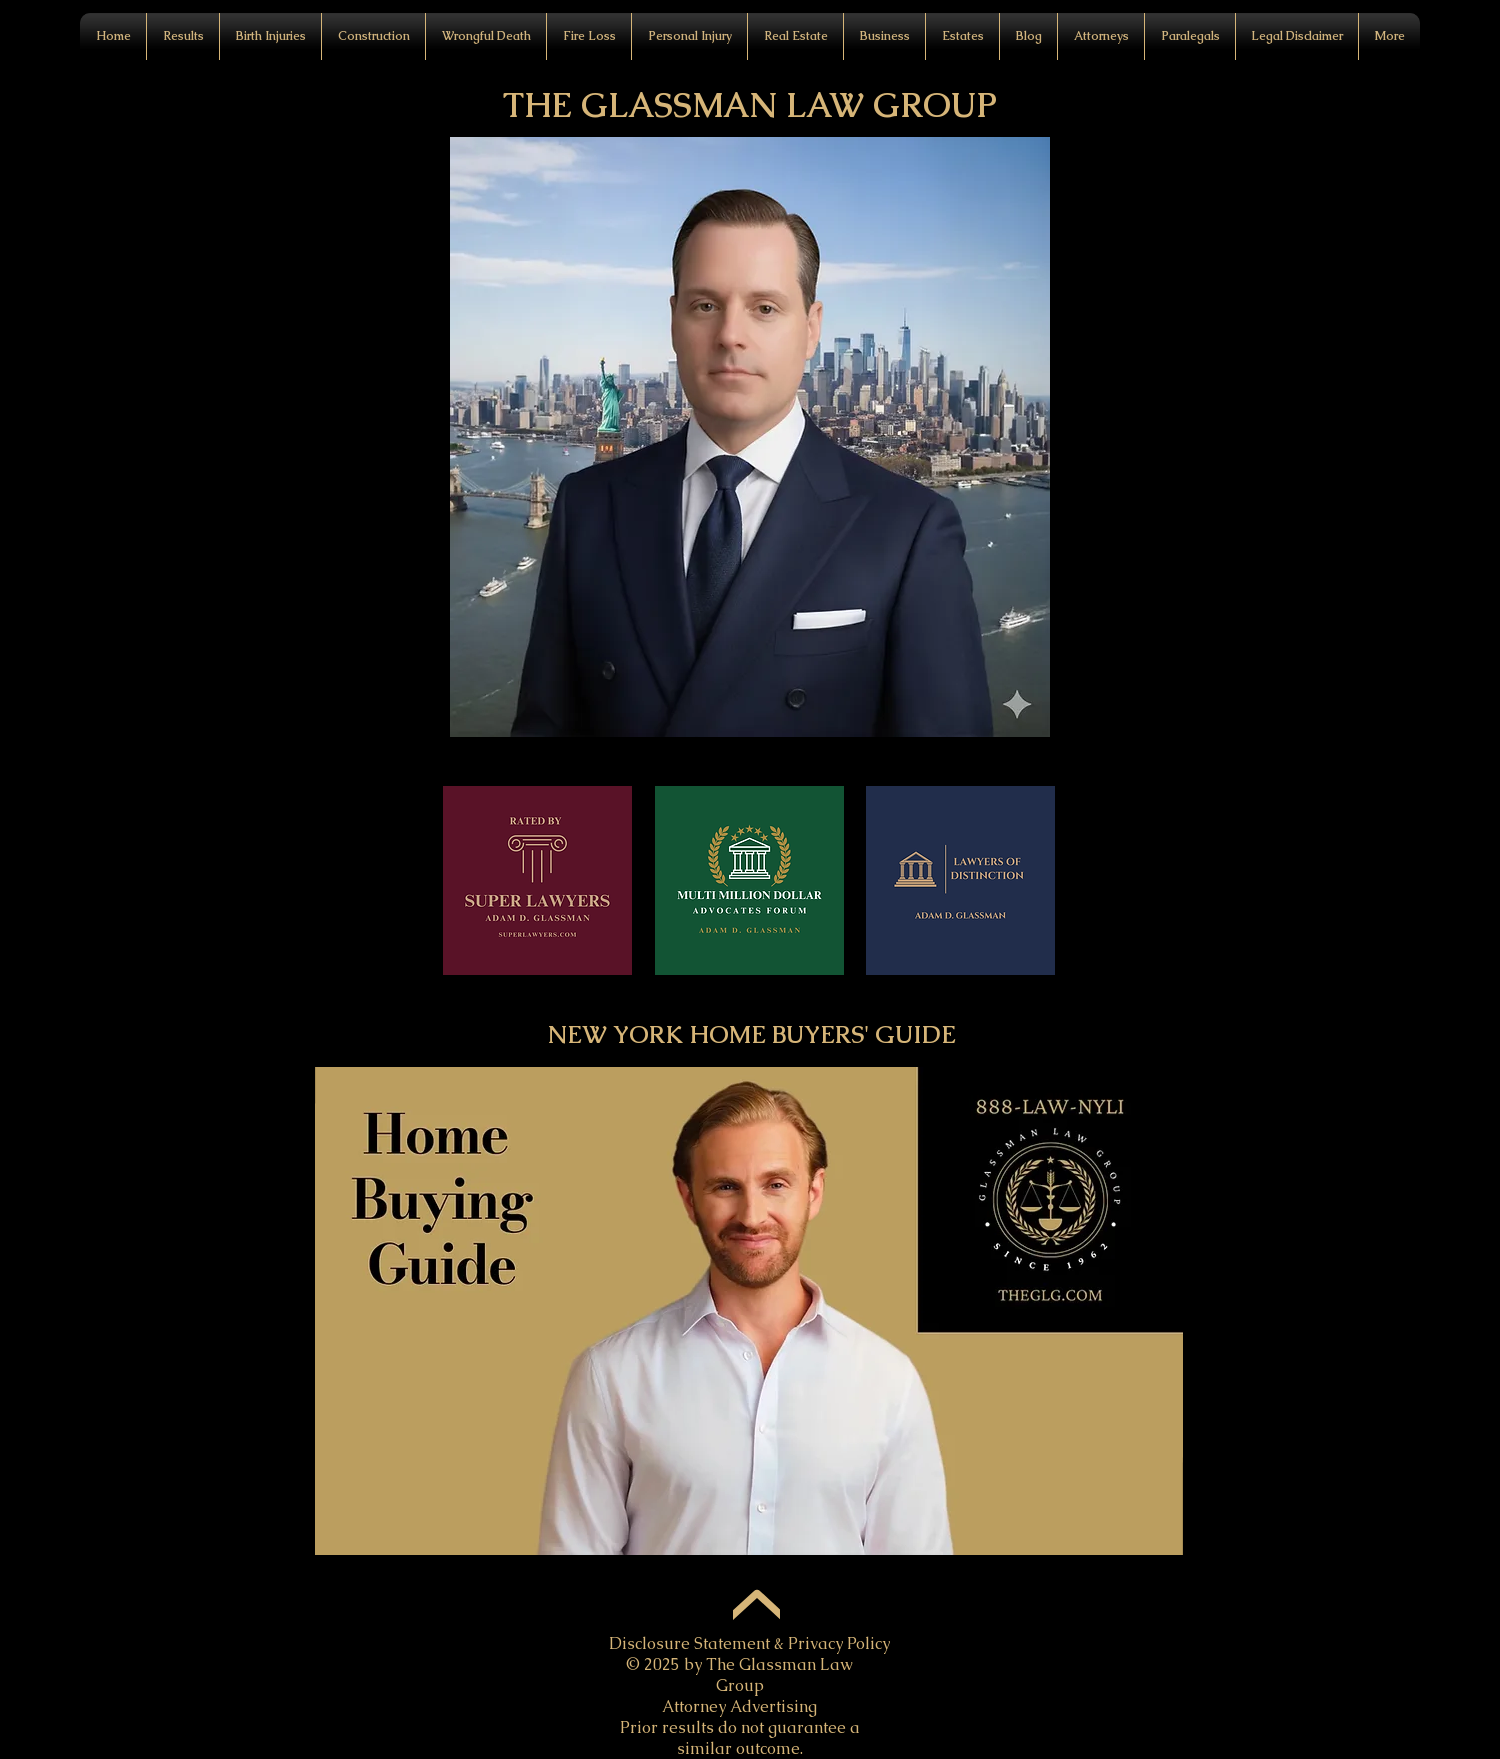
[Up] (756, 1609)
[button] (486, 36)
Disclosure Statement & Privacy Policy (749, 1643)
